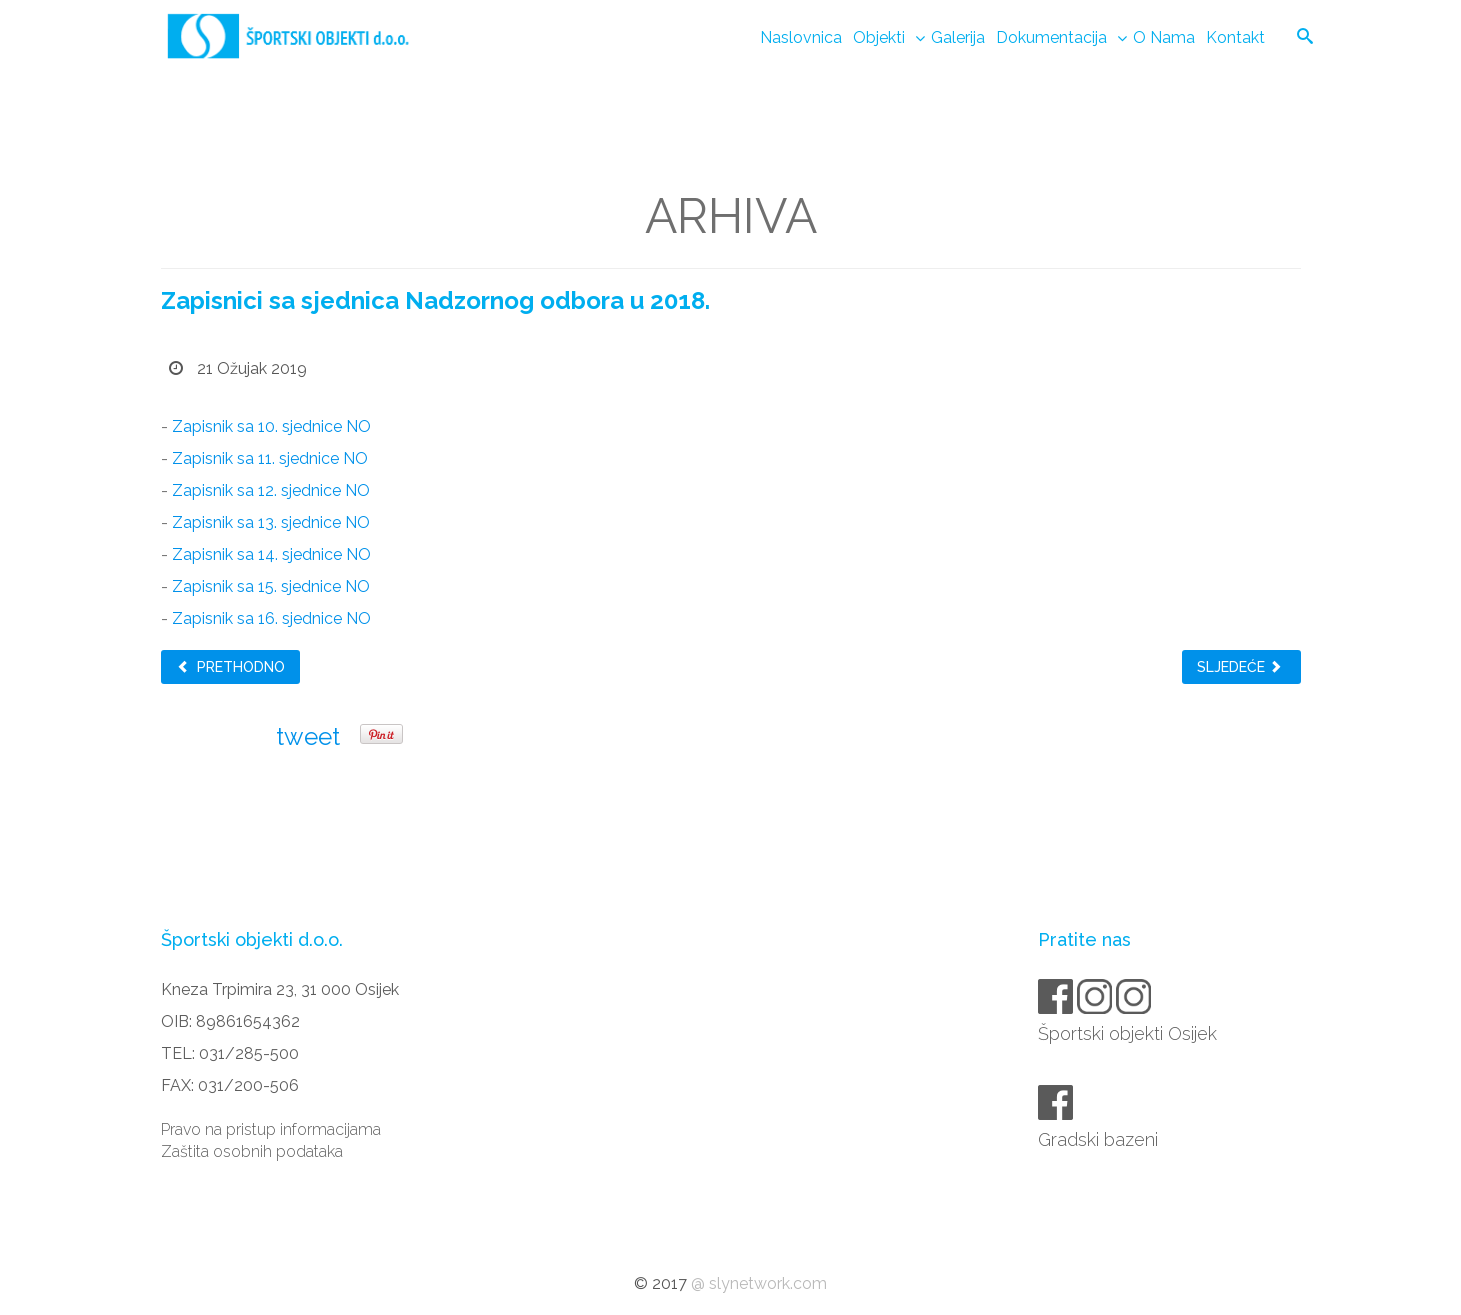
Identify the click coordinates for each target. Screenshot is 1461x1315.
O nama (1164, 37)
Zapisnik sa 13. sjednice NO (271, 522)
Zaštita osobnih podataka (252, 1151)
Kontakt (1235, 37)
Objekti (879, 37)
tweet (308, 736)
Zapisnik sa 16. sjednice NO (271, 618)
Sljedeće (1240, 667)
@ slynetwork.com (759, 1283)
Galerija (958, 37)
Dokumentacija (1051, 37)
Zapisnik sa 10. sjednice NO (271, 426)
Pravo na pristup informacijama (271, 1129)
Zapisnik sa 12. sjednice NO (271, 490)
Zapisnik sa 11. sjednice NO (270, 458)
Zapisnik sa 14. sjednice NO (271, 554)
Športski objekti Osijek (1129, 1033)
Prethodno (230, 667)
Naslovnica (801, 37)
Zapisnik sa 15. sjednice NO (271, 586)
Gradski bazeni (1099, 1139)
